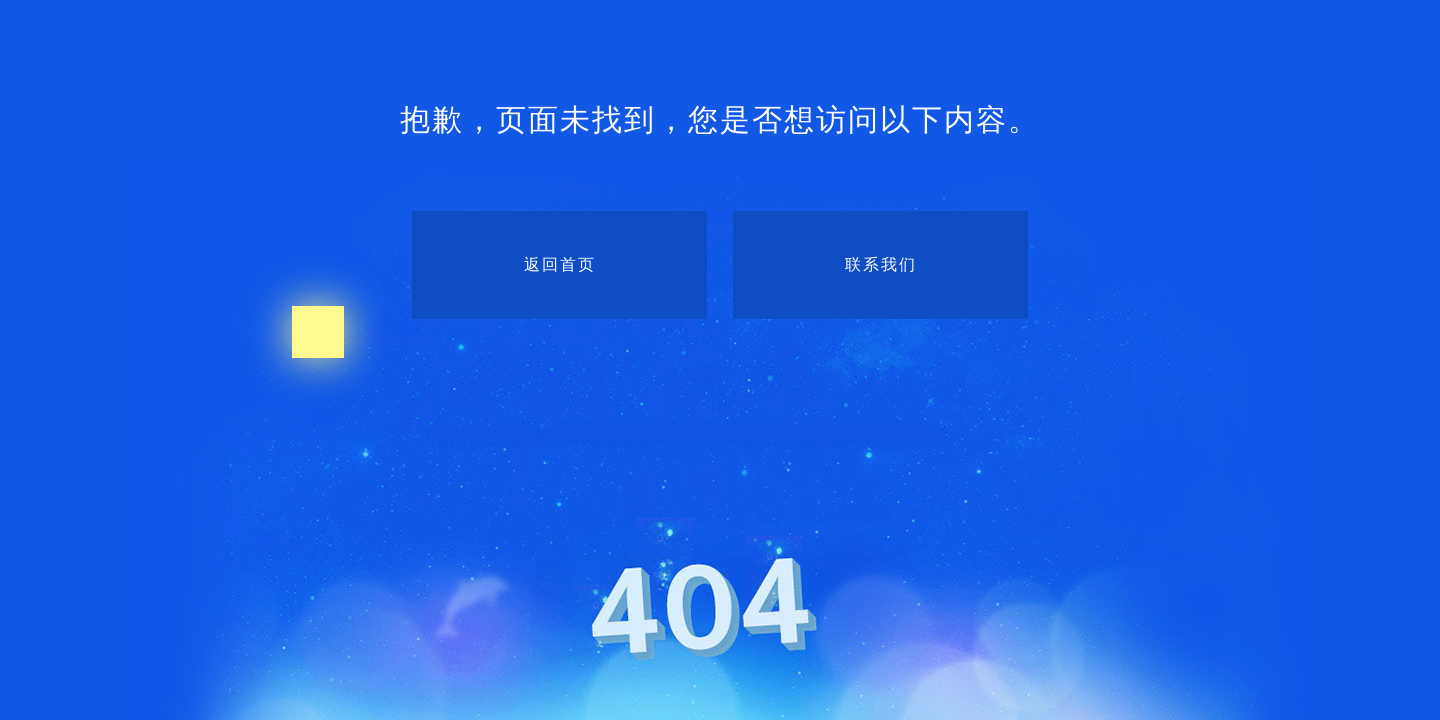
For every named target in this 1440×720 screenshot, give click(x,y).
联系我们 (881, 264)
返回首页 (560, 264)
